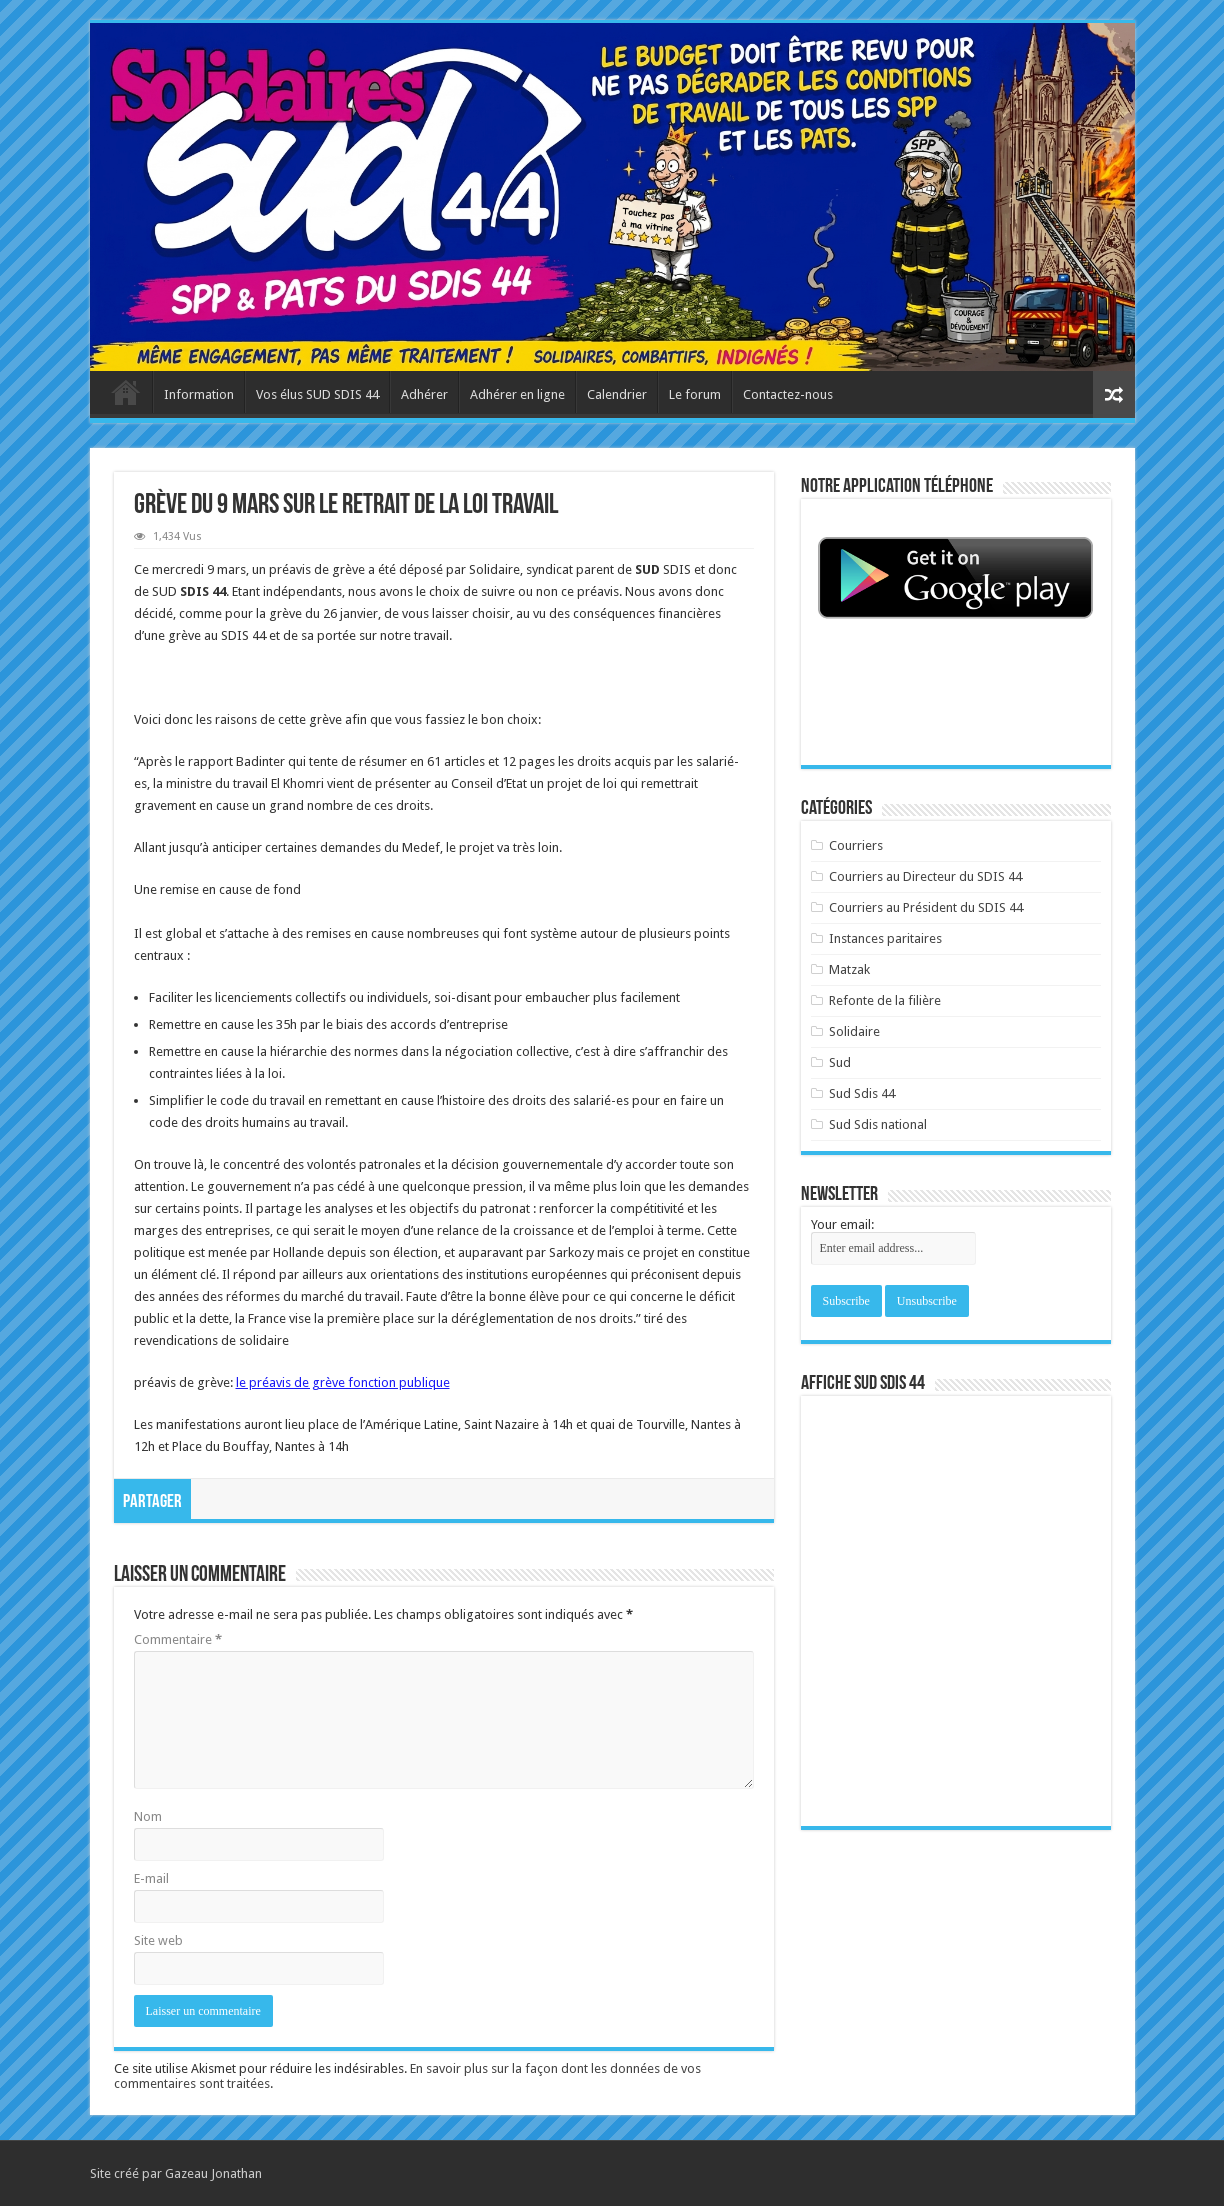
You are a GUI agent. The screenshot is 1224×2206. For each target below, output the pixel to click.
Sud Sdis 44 (862, 1093)
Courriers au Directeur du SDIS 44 (925, 876)
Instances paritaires (885, 938)
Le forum (695, 394)
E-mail (151, 1878)
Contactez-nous (788, 394)
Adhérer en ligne (517, 394)
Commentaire (178, 1639)
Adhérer (424, 394)
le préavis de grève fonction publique (343, 1382)
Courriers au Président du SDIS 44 (926, 907)
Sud (840, 1062)
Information (199, 394)
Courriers (856, 845)
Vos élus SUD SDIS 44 (317, 394)
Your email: (842, 1224)
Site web (158, 1940)
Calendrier (617, 394)
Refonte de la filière (885, 1000)
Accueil (126, 392)
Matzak (849, 969)
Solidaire (854, 1031)
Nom (148, 1816)
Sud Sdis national (878, 1124)
